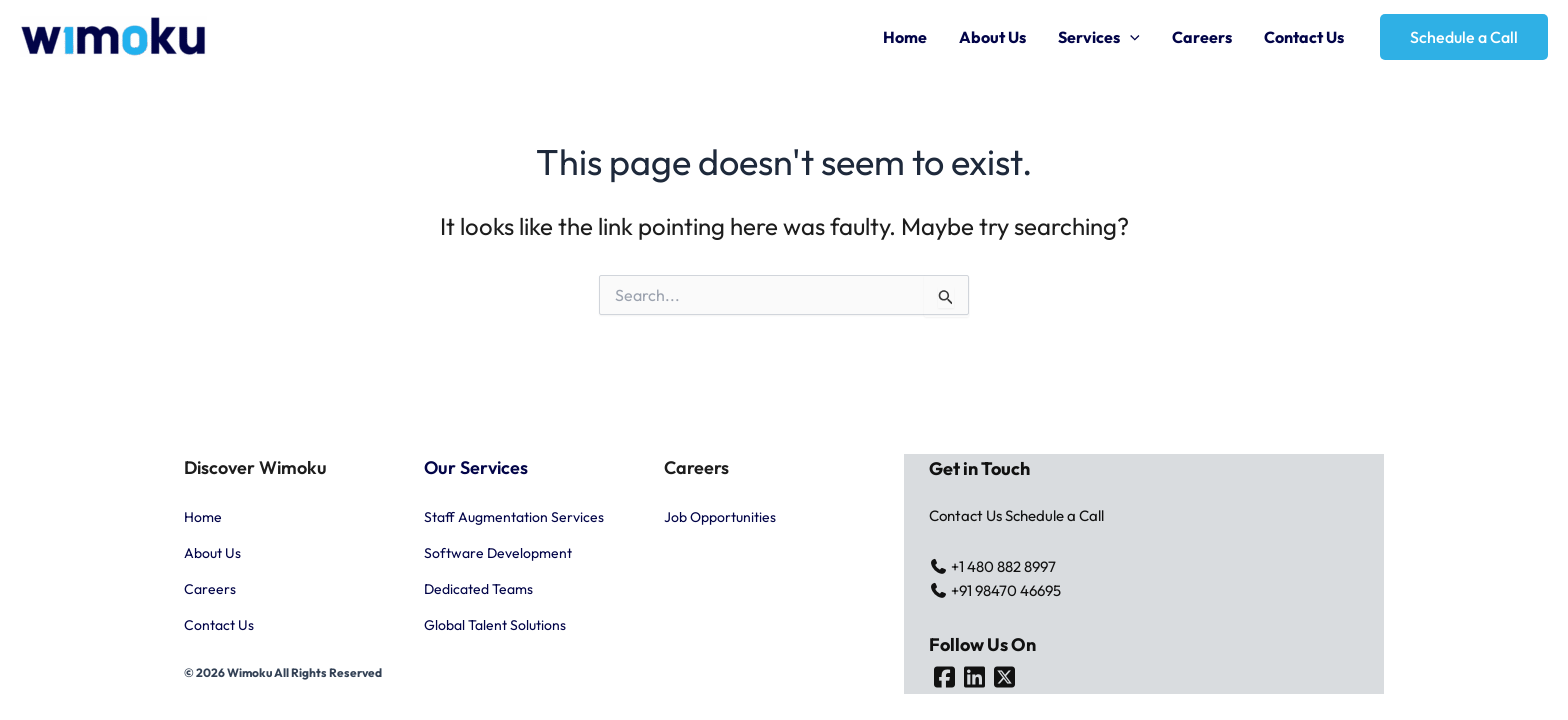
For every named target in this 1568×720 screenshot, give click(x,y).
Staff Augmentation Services (514, 517)
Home (905, 37)
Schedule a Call (1054, 515)
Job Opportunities (720, 517)
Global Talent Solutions (495, 625)
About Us (992, 37)
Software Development (498, 553)
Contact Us (1304, 37)
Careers (1202, 37)
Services (1099, 37)
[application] (1130, 37)
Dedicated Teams (478, 589)
